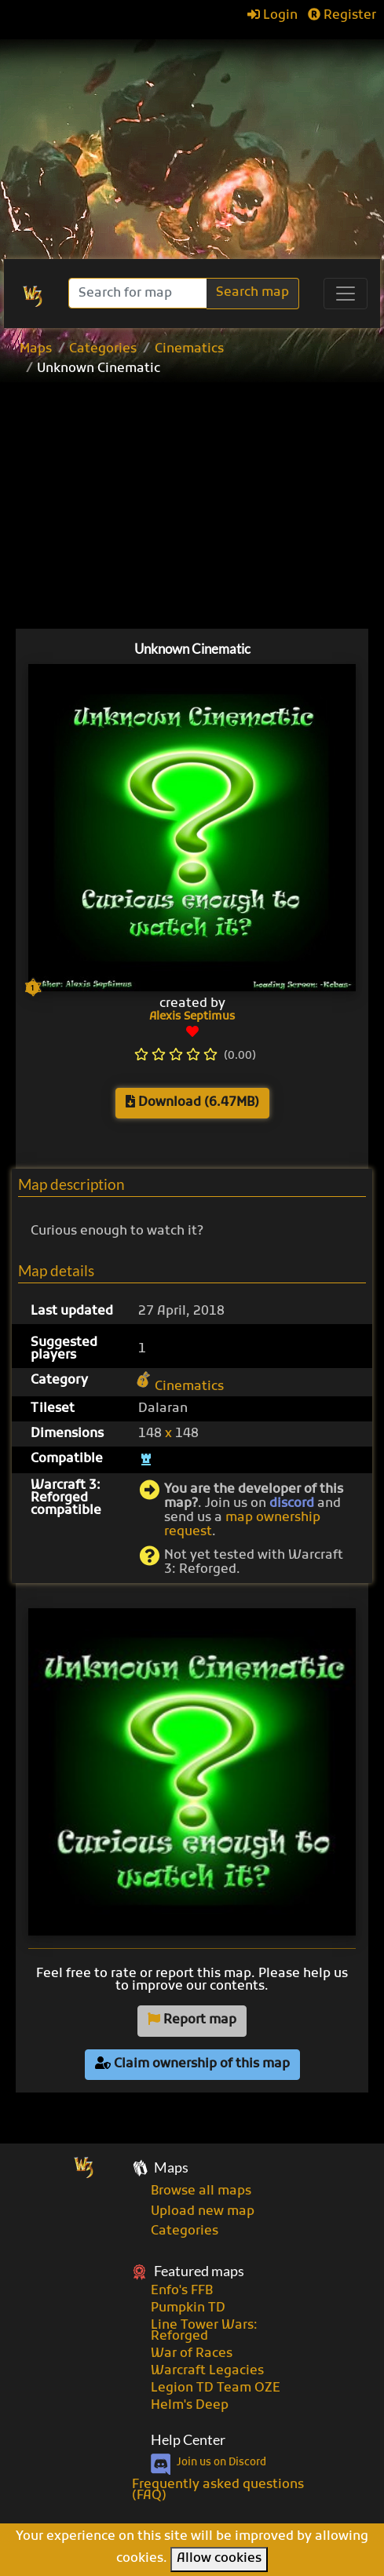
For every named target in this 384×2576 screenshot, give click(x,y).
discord (291, 1504)
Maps (36, 349)
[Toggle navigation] (346, 293)
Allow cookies (219, 2559)
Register (342, 16)
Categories (103, 349)
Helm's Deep (190, 2406)
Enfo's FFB (182, 2291)
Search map (252, 293)
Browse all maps (201, 2191)
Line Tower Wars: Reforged (204, 2331)
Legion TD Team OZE (215, 2388)
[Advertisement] (192, 141)
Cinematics (189, 349)
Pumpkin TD (188, 2308)
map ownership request (242, 1525)
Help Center (188, 2440)
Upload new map (202, 2212)
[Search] (139, 293)
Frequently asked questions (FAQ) (218, 2490)
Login (272, 16)
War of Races (191, 2354)
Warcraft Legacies (207, 2371)
